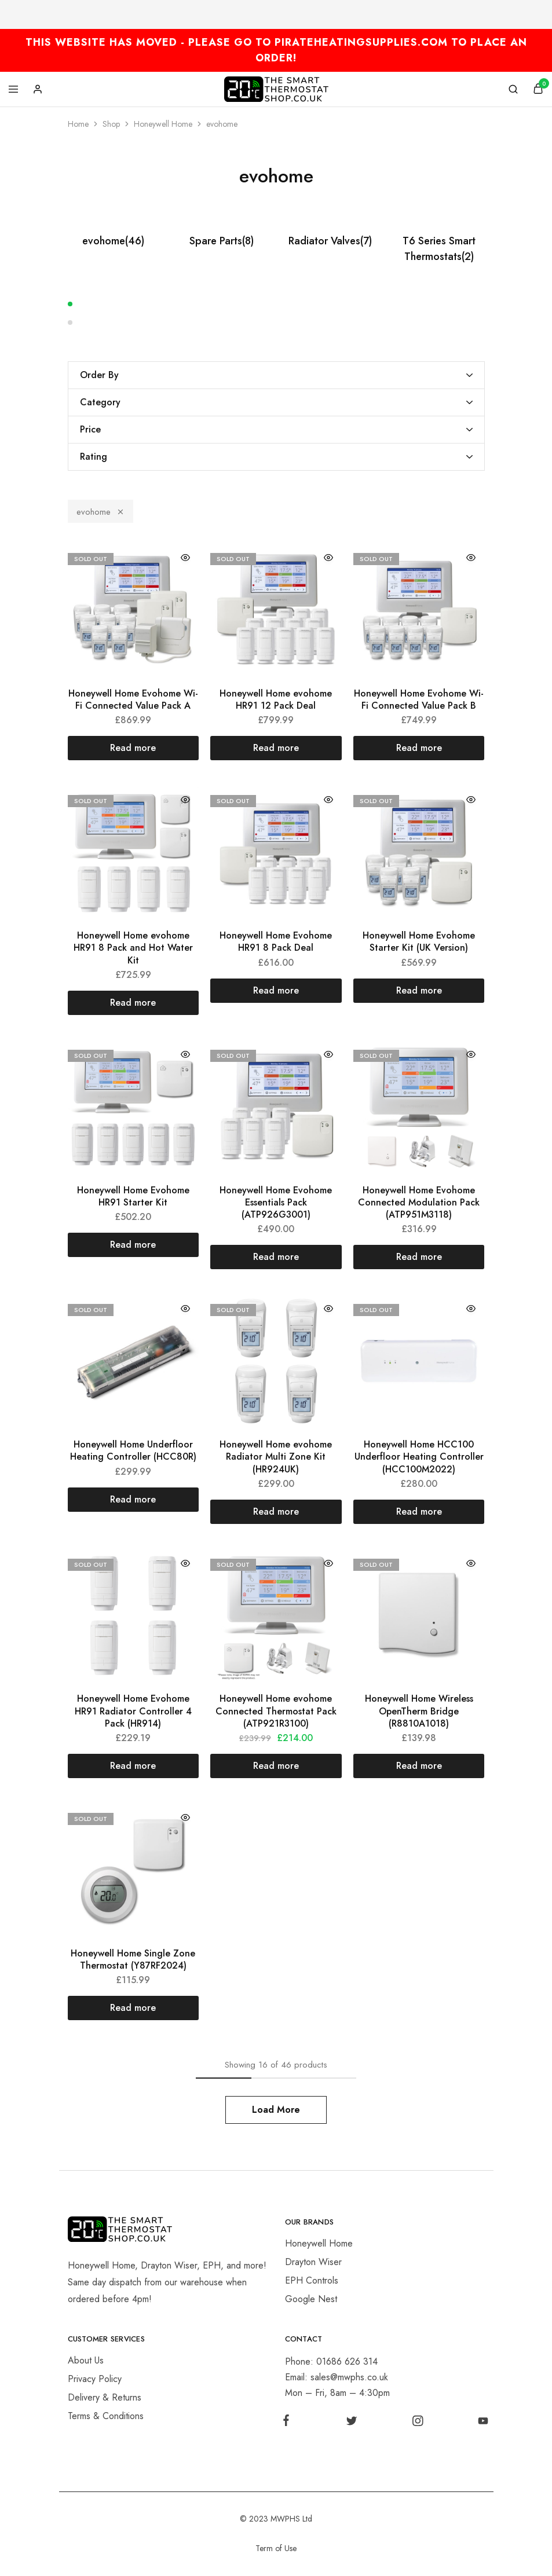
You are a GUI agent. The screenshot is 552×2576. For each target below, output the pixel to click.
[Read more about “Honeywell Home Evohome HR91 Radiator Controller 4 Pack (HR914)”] (133, 1766)
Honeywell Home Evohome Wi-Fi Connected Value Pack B (419, 699)
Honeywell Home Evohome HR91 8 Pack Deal (276, 941)
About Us (86, 2360)
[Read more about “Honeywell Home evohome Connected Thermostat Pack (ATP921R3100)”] (276, 1766)
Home (78, 124)
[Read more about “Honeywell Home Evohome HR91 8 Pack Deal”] (276, 991)
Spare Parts (221, 240)
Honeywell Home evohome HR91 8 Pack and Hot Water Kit (133, 948)
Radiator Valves (330, 240)
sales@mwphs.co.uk (349, 2377)
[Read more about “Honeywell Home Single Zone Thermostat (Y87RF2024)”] (133, 2008)
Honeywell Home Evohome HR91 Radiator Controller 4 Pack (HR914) (133, 1711)
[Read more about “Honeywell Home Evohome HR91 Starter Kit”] (133, 1245)
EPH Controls (311, 2280)
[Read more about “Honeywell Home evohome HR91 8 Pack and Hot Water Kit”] (133, 1003)
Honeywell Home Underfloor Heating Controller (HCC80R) (133, 1450)
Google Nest (311, 2299)
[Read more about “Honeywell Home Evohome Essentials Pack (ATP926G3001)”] (276, 1257)
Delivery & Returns (104, 2397)
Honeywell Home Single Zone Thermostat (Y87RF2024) (133, 1959)
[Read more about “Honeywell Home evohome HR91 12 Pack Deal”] (276, 748)
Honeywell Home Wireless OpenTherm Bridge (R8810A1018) (419, 1711)
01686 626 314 (347, 2361)
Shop (111, 124)
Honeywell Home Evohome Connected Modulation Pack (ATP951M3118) (419, 1202)
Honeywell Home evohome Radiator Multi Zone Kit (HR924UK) (276, 1457)
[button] (276, 304)
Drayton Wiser (313, 2262)
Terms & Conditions (106, 2416)
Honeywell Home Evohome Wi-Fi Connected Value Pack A (133, 699)
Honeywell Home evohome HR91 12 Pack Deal (276, 699)
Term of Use (276, 2548)
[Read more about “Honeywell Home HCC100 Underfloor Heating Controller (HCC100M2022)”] (419, 1512)
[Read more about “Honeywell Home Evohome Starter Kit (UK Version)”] (419, 991)
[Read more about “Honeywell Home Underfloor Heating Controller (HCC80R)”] (133, 1499)
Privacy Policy (95, 2379)
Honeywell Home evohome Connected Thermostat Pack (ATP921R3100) (276, 1711)
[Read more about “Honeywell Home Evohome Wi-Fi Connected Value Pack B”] (419, 748)
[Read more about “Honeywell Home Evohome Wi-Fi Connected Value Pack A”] (133, 748)
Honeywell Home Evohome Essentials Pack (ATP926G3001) (276, 1202)
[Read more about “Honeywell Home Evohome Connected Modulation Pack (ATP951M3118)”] (419, 1257)
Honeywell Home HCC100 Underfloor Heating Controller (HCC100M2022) (419, 1457)
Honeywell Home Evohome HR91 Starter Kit (133, 1196)
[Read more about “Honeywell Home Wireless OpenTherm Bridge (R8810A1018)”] (419, 1766)
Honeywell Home (163, 124)
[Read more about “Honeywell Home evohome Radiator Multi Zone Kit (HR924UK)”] (276, 1512)
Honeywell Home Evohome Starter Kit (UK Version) (419, 941)
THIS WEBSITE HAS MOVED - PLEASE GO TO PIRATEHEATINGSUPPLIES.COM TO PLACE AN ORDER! (276, 50)
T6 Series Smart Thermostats (439, 248)
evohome (113, 240)
